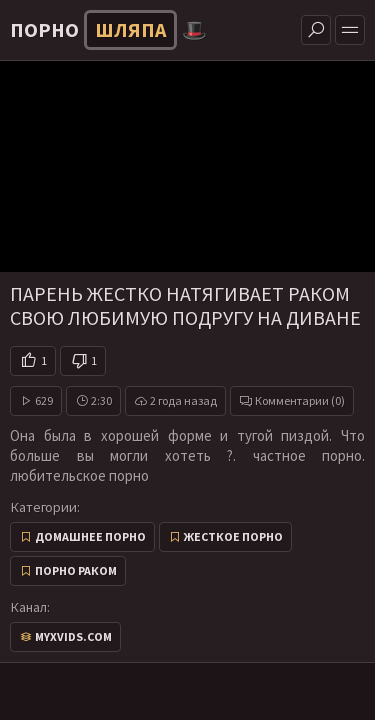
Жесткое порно (233, 536)
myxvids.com (73, 636)
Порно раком (76, 570)
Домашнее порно (90, 536)
